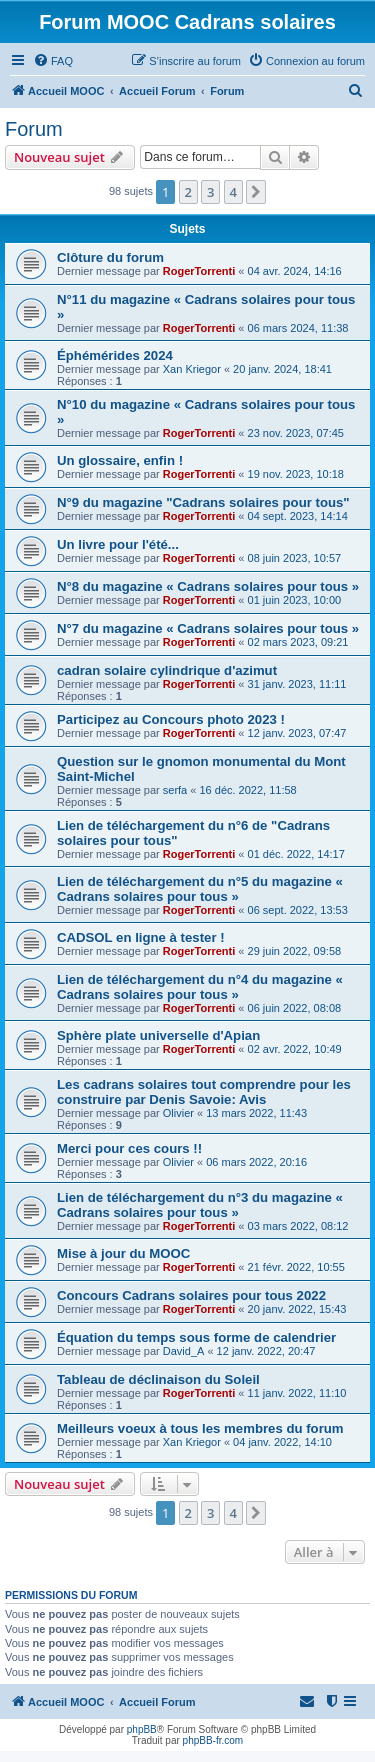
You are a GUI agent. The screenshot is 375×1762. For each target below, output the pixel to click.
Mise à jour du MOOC (123, 1253)
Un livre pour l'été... (118, 544)
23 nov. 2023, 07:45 (296, 433)
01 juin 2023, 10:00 (295, 600)
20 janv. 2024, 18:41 (282, 369)
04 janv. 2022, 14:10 (282, 1442)
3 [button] (210, 192)
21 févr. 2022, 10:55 (296, 1267)
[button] (256, 192)
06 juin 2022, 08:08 (295, 1008)
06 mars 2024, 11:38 (298, 328)
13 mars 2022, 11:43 (256, 1113)
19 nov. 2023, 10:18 (296, 474)
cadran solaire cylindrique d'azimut (167, 670)
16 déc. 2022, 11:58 (247, 790)
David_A (184, 1351)
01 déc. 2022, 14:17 (296, 854)
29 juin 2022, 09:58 (295, 951)
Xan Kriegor (192, 369)
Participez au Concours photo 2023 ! (171, 719)
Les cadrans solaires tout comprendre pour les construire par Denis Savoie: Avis (204, 1092)
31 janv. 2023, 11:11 (297, 684)
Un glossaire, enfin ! (120, 460)
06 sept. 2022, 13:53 (298, 910)
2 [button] (188, 192)
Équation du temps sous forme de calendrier (196, 1337)
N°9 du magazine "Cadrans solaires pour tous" (203, 502)
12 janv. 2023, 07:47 (297, 733)
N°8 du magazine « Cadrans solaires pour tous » (208, 586)
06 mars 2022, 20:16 (256, 1162)
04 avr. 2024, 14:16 (295, 271)
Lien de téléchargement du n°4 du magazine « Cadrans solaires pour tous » (200, 987)
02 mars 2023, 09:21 (298, 642)
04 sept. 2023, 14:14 (298, 516)
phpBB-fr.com (213, 1740)
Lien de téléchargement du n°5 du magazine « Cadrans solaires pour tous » (200, 889)
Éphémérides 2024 (115, 355)
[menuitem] (53, 61)
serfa (175, 790)
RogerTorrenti (199, 271)
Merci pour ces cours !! (129, 1148)
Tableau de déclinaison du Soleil (158, 1379)
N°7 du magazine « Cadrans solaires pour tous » (208, 628)
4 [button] (233, 192)
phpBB (142, 1729)
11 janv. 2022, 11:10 (297, 1393)
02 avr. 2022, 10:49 (295, 1049)
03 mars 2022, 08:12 (298, 1226)
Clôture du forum (110, 257)
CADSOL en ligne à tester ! (141, 937)
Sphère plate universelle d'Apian (158, 1035)
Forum (34, 129)
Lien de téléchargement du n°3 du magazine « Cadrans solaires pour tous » (200, 1205)
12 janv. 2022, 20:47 (266, 1351)
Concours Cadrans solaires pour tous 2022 (191, 1295)
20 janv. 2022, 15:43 (297, 1309)
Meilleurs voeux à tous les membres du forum (200, 1428)
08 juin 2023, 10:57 (295, 558)
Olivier (178, 1113)
